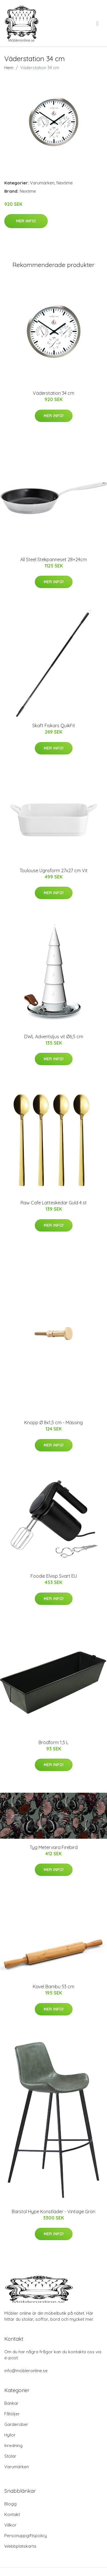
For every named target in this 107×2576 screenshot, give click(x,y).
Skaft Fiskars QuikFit (53, 725)
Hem (8, 67)
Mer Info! (26, 221)
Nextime (64, 183)
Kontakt (12, 2514)
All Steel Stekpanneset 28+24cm (53, 559)
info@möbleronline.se (26, 2370)
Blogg (10, 2504)
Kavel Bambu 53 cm (53, 1986)
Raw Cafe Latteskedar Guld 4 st (54, 1203)
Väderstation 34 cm (53, 393)
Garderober (16, 2424)
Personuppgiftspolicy (25, 2535)
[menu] (98, 23)
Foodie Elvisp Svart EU (54, 1576)
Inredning (13, 2445)
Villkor (10, 2525)
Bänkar (11, 2403)
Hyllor (10, 2435)
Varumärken (42, 183)
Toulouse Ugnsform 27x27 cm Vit (54, 870)
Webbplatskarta (20, 2546)
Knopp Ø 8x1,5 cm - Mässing (53, 1422)
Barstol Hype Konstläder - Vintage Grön (53, 2211)
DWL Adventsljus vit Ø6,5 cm (53, 1036)
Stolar (10, 2456)
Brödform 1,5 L (53, 1742)
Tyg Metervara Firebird (54, 1847)
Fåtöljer (12, 2413)
